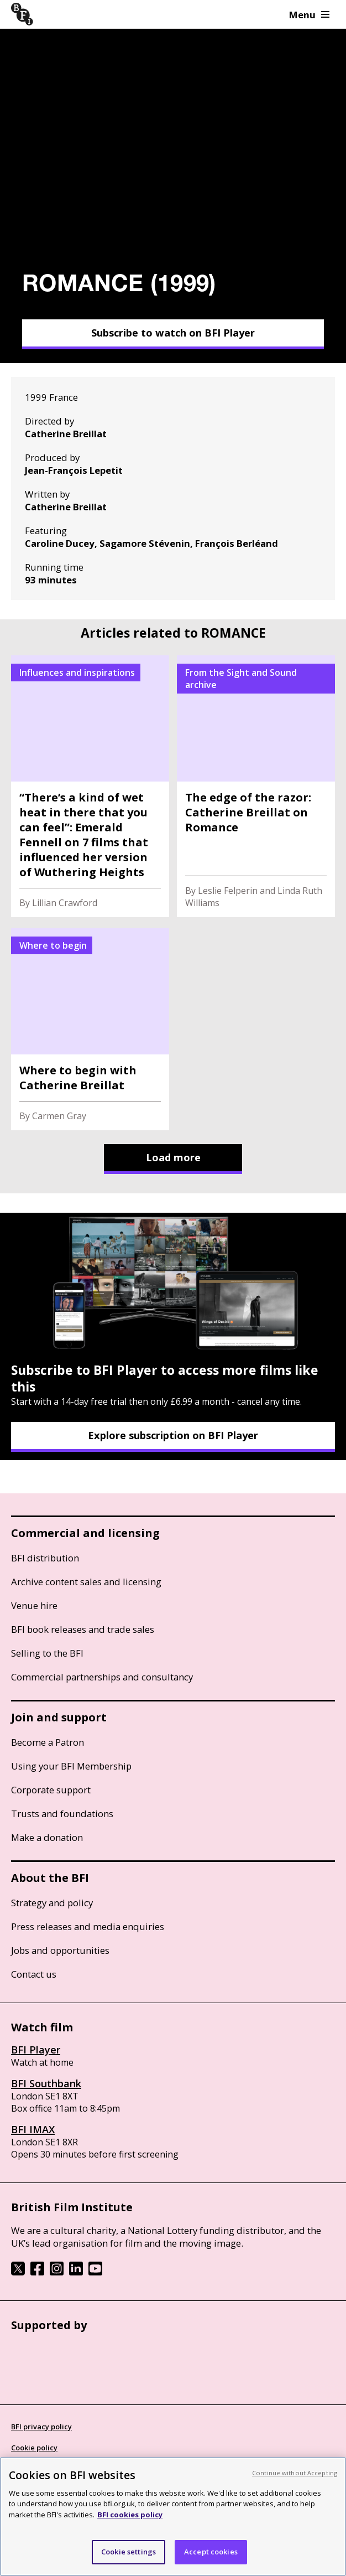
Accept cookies (211, 2552)
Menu (309, 14)
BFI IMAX (33, 2129)
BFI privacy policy (41, 2427)
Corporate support (51, 1789)
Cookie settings (128, 2552)
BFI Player (35, 2049)
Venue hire (34, 1605)
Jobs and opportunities (60, 1950)
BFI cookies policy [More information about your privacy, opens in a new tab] (129, 2515)
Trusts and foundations (62, 1813)
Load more (173, 1157)
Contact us (33, 1974)
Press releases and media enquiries (87, 1926)
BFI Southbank (46, 2083)
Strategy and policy (52, 1902)
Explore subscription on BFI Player (173, 1435)
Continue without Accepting (294, 2473)
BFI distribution (45, 1557)
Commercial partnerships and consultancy (102, 1676)
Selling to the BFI (47, 1653)
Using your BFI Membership (71, 1766)
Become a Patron (47, 1742)
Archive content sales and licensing (86, 1581)
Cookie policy (34, 2448)
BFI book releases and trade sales (82, 1629)
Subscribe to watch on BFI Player (173, 332)
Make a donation (47, 1837)
